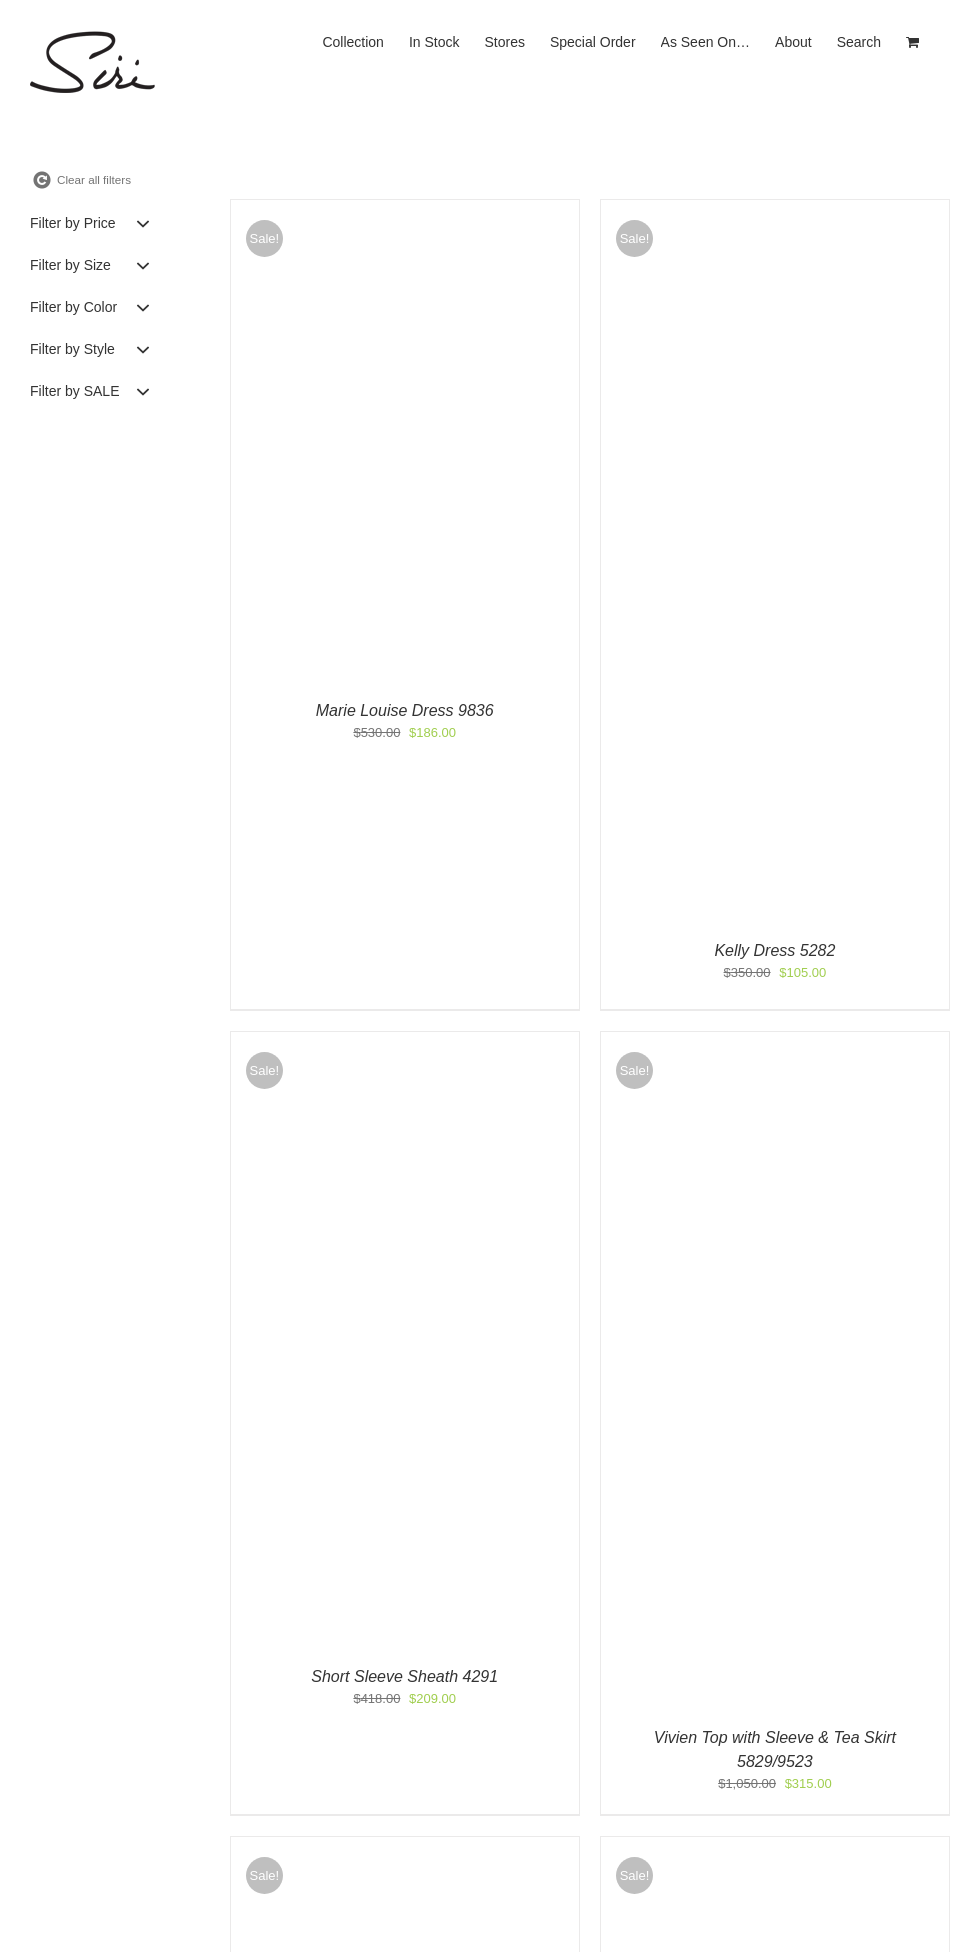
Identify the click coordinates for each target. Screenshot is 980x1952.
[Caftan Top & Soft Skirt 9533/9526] (405, 1846)
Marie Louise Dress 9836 (405, 710)
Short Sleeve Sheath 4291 (404, 1676)
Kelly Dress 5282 (774, 950)
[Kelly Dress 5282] (775, 209)
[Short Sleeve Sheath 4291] (405, 1041)
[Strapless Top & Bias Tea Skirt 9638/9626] (775, 1846)
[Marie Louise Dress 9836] (405, 209)
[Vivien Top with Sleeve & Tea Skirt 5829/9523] (775, 1041)
